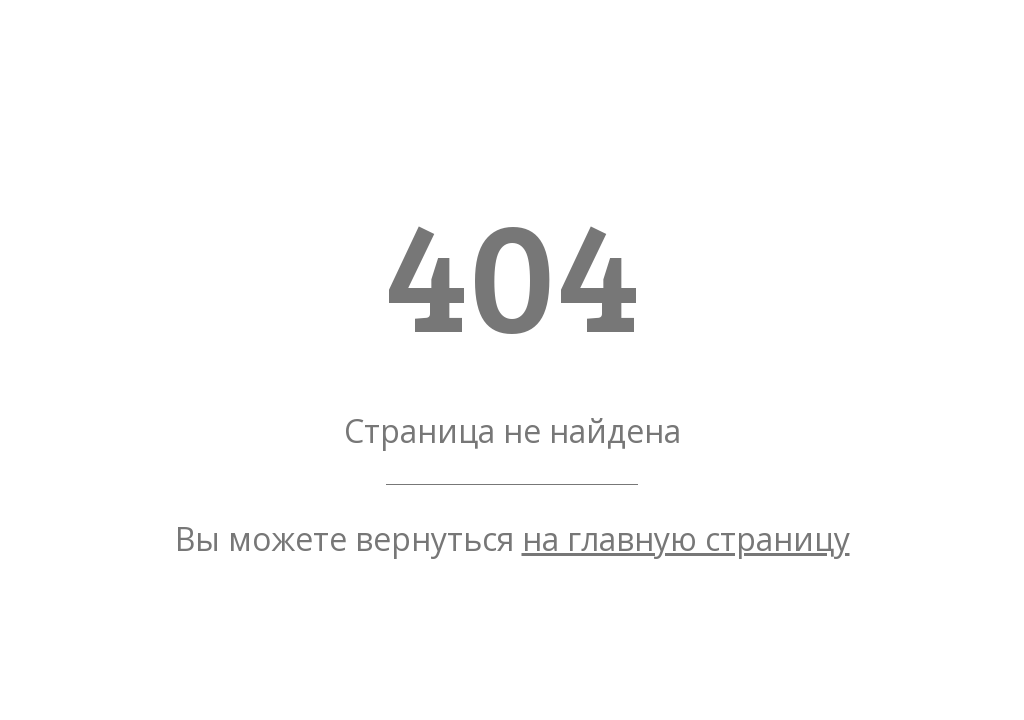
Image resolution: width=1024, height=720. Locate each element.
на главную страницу (686, 538)
